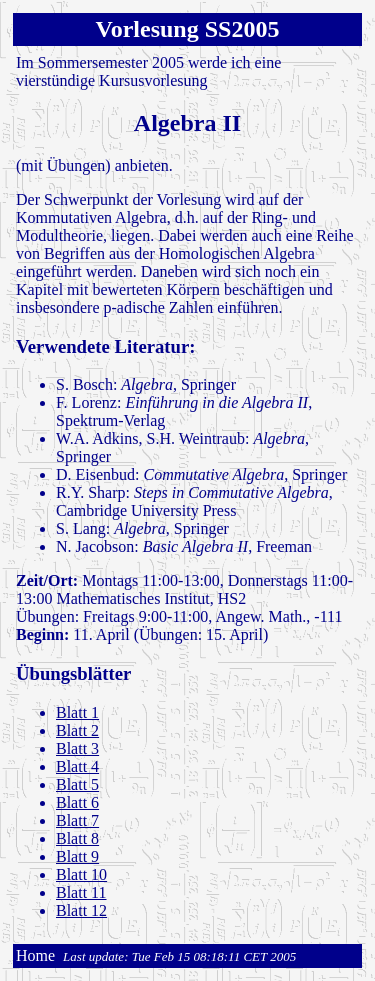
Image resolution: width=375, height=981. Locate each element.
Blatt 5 (77, 784)
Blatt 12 (81, 910)
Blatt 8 (77, 838)
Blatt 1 (77, 712)
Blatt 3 (77, 748)
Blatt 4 (77, 766)
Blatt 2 (77, 730)
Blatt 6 (77, 802)
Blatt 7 (77, 820)
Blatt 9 (77, 856)
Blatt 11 (81, 892)
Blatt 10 (81, 874)
